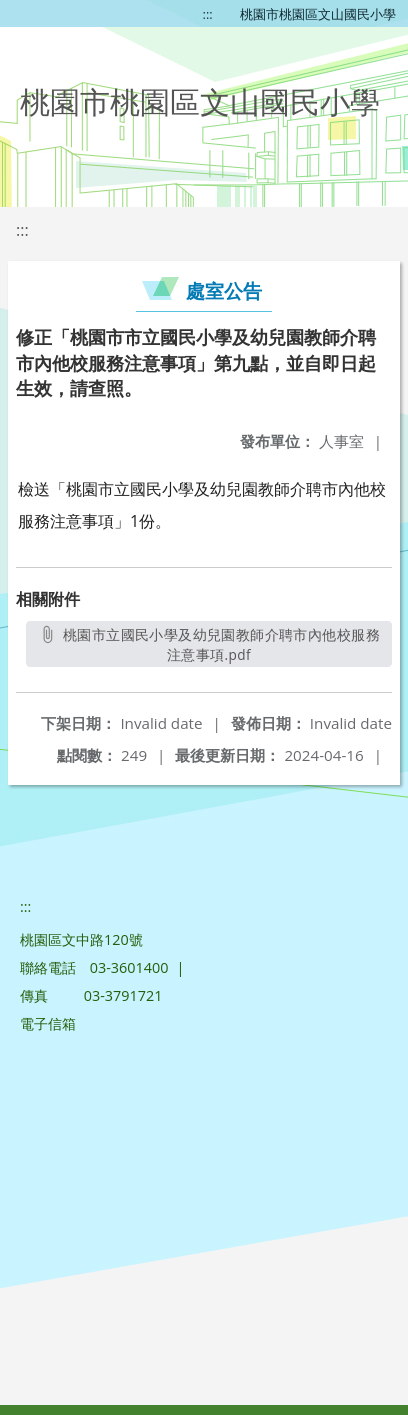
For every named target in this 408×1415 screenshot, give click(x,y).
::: (208, 14)
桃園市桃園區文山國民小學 (318, 14)
